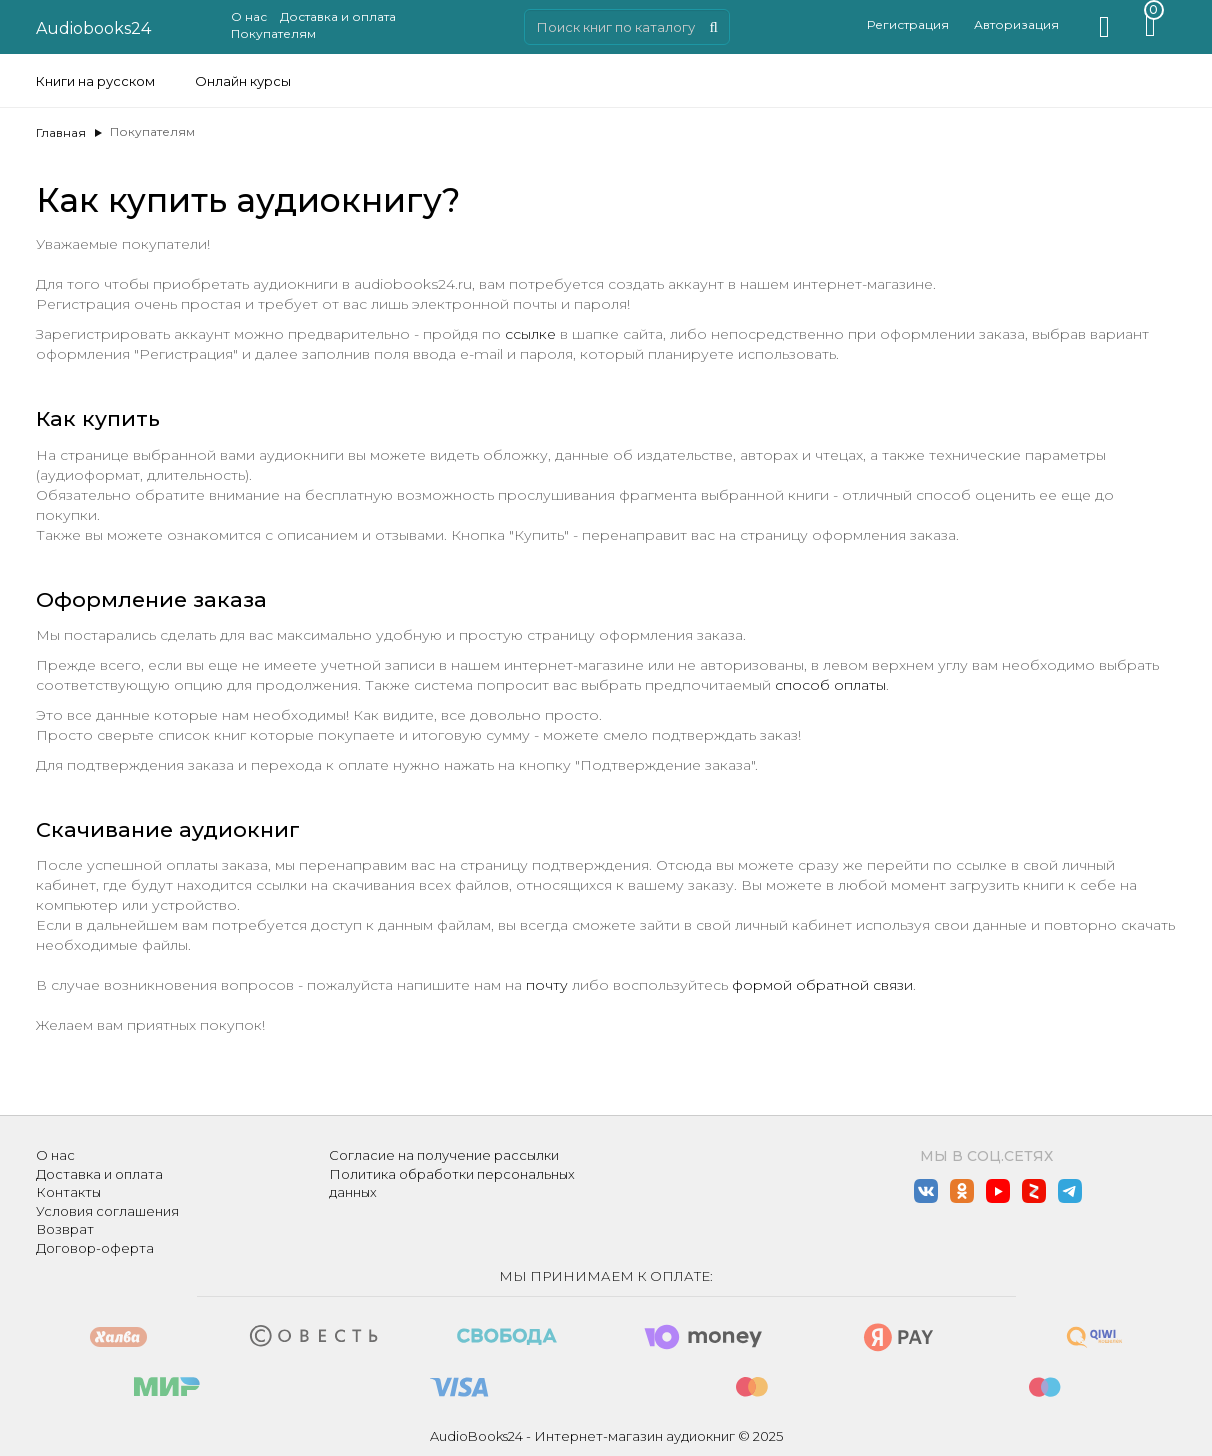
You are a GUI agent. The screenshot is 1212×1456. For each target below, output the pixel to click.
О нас (249, 16)
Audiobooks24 (93, 28)
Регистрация (908, 24)
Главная (61, 132)
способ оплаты (830, 685)
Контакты (68, 1192)
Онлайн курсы (243, 81)
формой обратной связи (822, 985)
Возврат (65, 1229)
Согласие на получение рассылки (444, 1155)
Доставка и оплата (338, 16)
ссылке (530, 334)
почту (547, 985)
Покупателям (273, 33)
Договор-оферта (95, 1248)
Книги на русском (95, 81)
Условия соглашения (107, 1211)
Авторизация (1016, 24)
